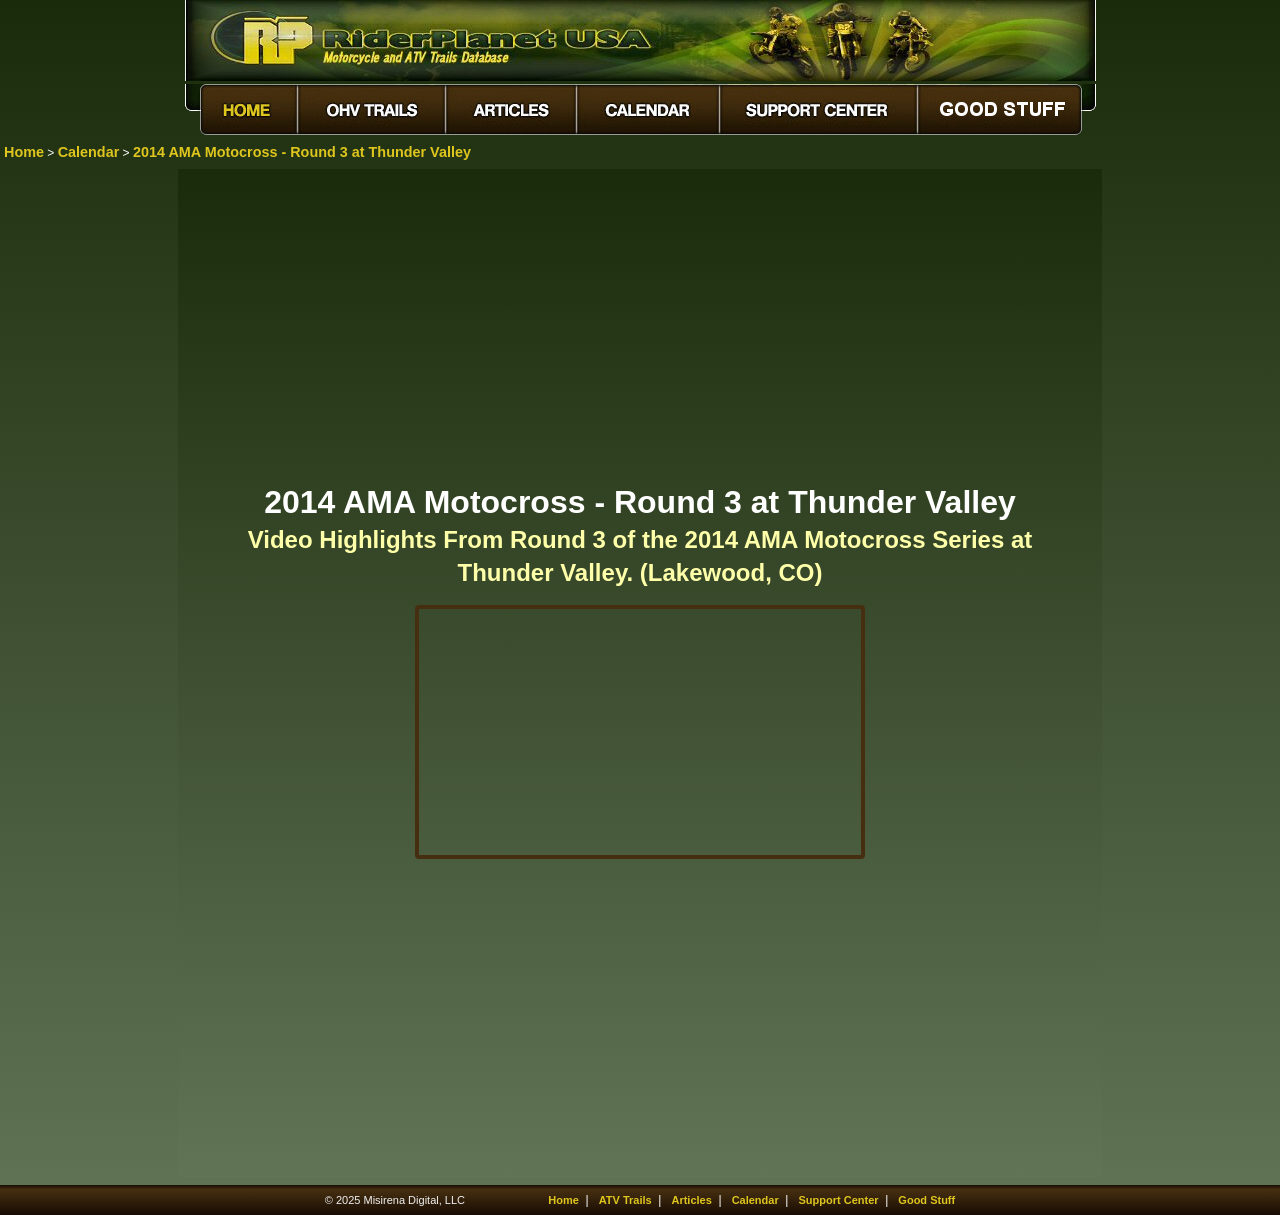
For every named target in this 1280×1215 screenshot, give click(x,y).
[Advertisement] (640, 325)
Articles (691, 1200)
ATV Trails (625, 1200)
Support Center (839, 1200)
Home (24, 152)
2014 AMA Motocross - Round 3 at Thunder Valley (302, 152)
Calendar (89, 152)
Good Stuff (926, 1200)
